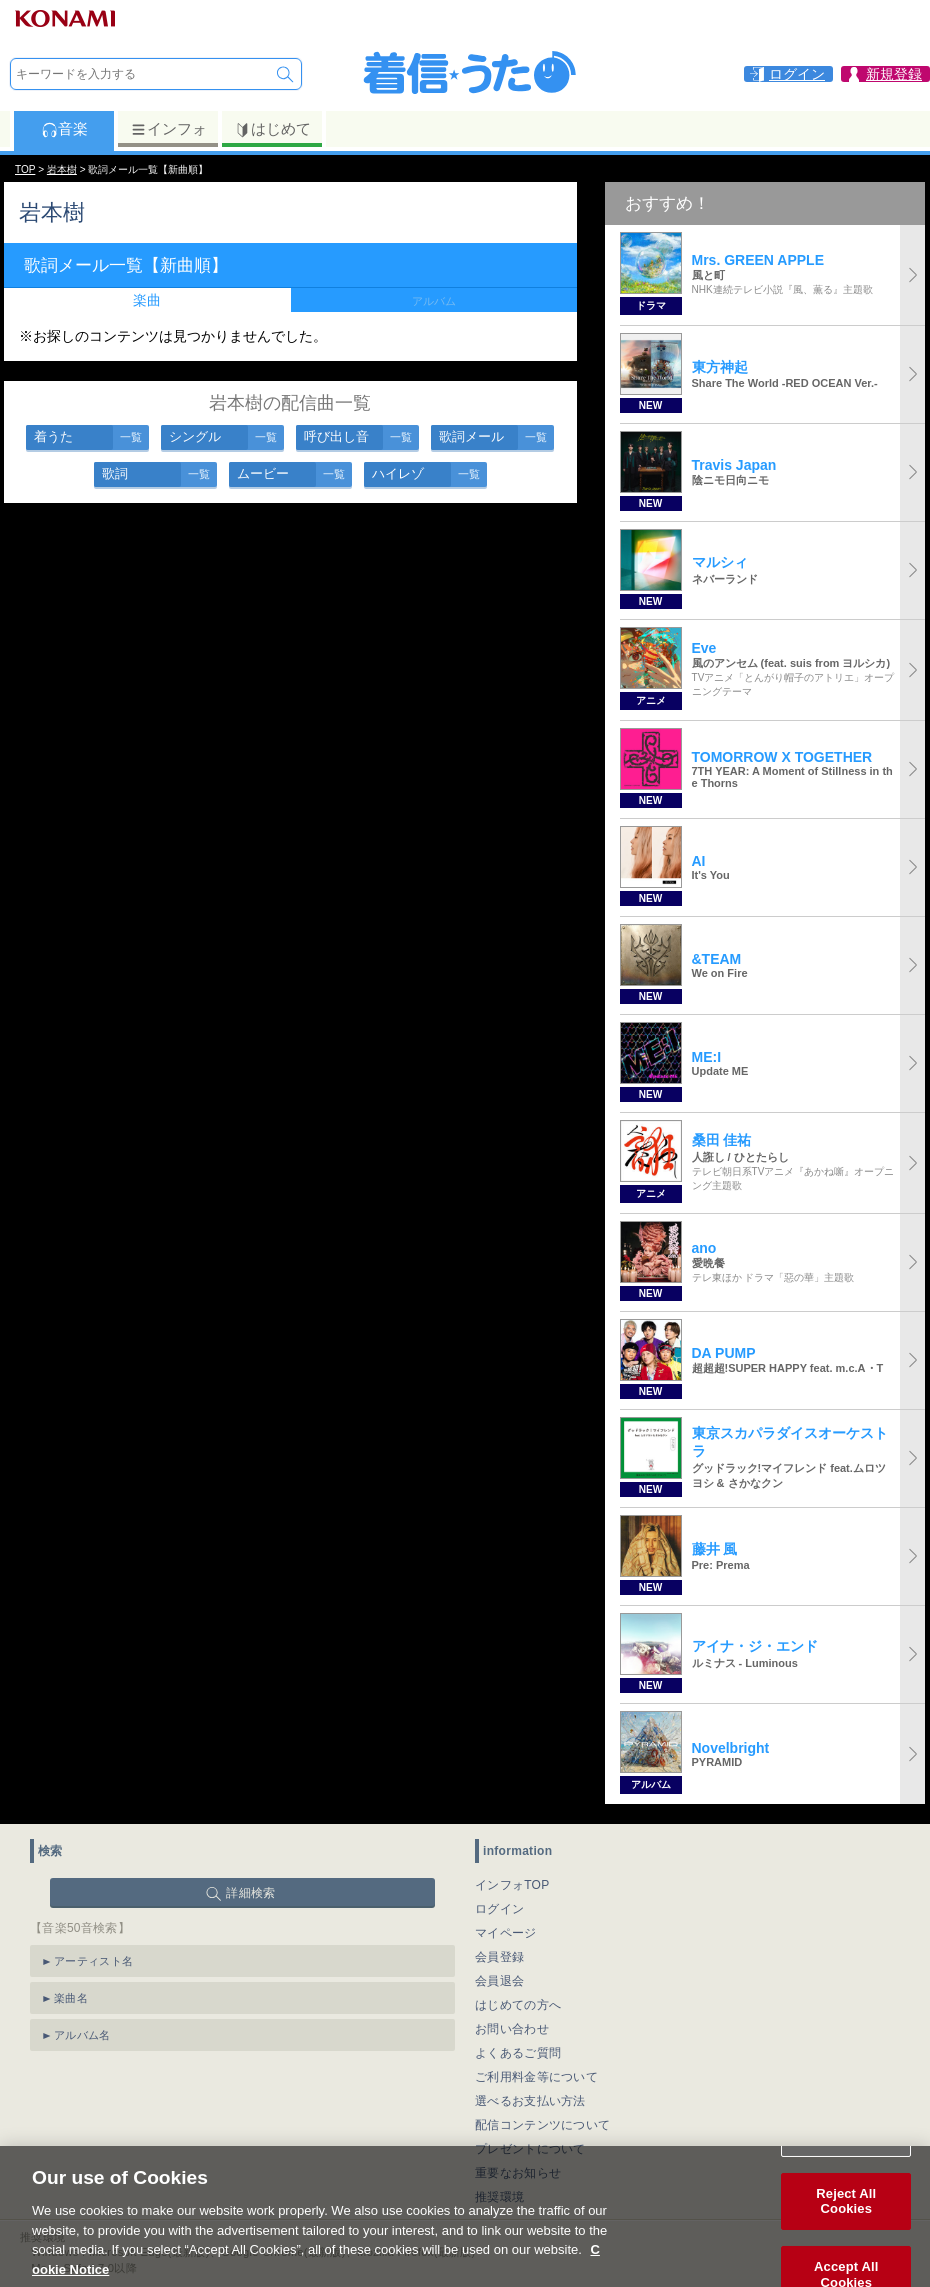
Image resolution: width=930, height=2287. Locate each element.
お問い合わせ (512, 2029)
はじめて (272, 129)
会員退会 (499, 1981)
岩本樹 (62, 169)
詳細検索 (250, 1893)
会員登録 (499, 1957)
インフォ (168, 129)
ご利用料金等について (536, 2077)
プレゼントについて (530, 2149)
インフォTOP (512, 1885)
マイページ (506, 1933)
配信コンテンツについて (542, 2125)
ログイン (499, 1909)
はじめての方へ (518, 2005)
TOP (25, 169)
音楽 (64, 129)
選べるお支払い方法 (530, 2101)
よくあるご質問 (518, 2053)
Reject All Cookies (846, 2220)
